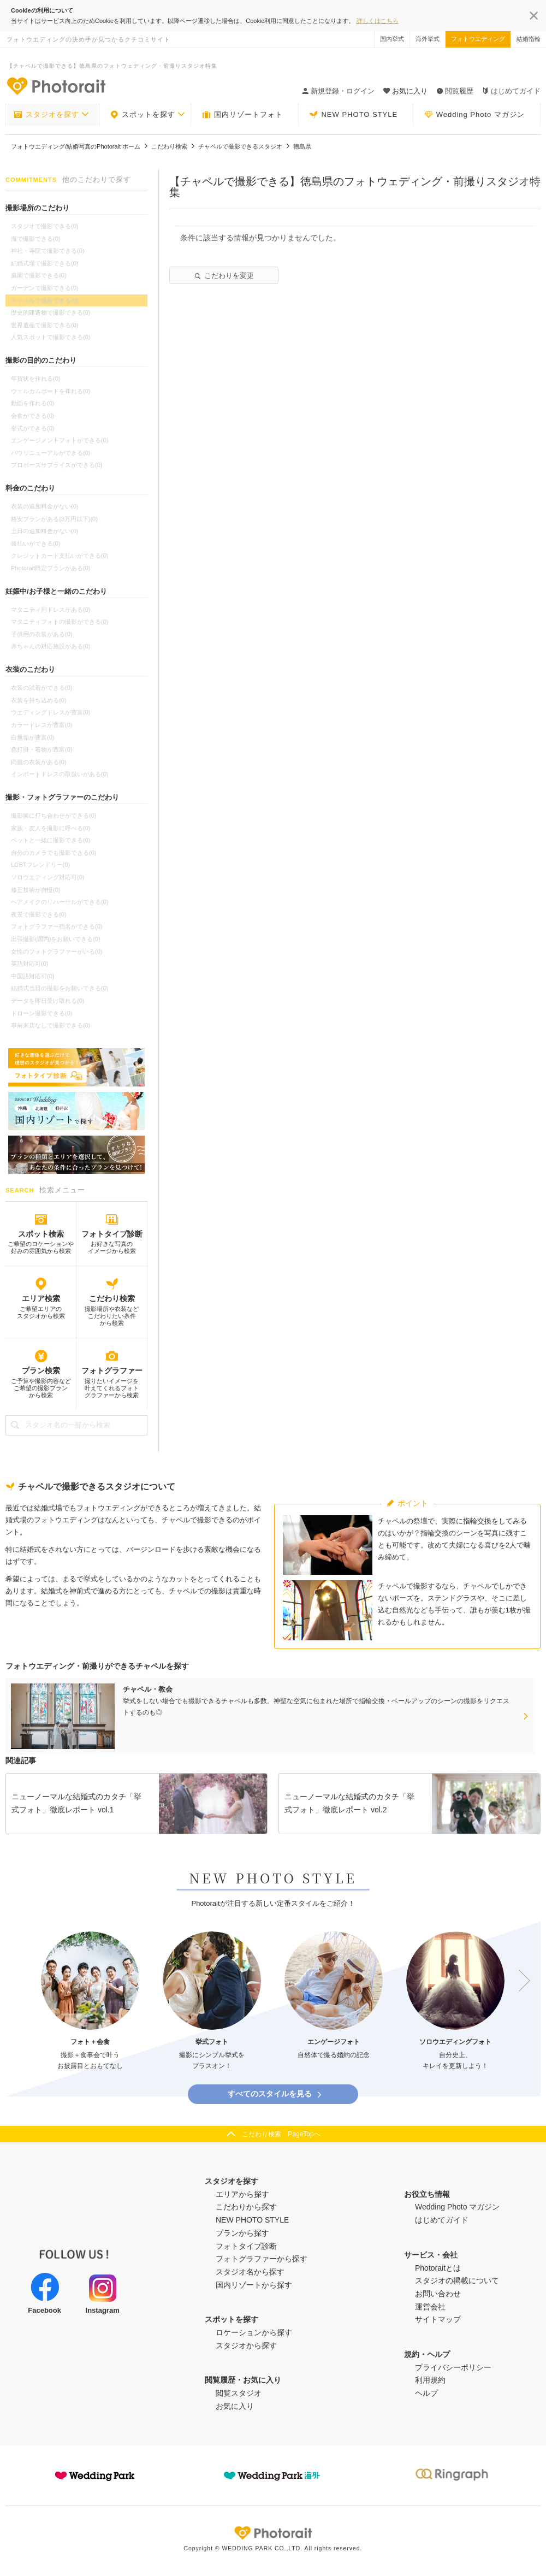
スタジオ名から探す (250, 2271)
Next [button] (519, 1981)
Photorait (273, 2533)
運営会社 (430, 2306)
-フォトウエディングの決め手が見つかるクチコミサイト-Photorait (55, 85)
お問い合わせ (438, 2293)
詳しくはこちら (378, 20)
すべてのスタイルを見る (275, 2094)
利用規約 (430, 2380)
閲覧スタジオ (239, 2393)
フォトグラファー (112, 1370)
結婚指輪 (529, 39)
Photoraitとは (438, 2268)
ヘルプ (426, 2393)
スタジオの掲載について (457, 2280)
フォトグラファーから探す (261, 2258)
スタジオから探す (246, 2345)
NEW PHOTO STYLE (353, 114)
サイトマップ (438, 2319)
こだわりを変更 (224, 275)
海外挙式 (428, 39)
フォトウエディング (478, 39)
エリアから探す (242, 2194)
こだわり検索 (112, 1298)
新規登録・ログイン (338, 91)
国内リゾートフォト (242, 114)
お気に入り (235, 2406)
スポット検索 (41, 1234)
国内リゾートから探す (254, 2284)
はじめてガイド (511, 91)
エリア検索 (41, 1298)
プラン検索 (41, 1370)
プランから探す (242, 2233)
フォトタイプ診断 (112, 1234)
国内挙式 (392, 39)
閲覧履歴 (454, 91)
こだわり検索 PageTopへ (281, 2134)
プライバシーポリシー (453, 2367)
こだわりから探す (246, 2206)
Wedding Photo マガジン (474, 114)
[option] (90, 2001)
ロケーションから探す (254, 2332)
